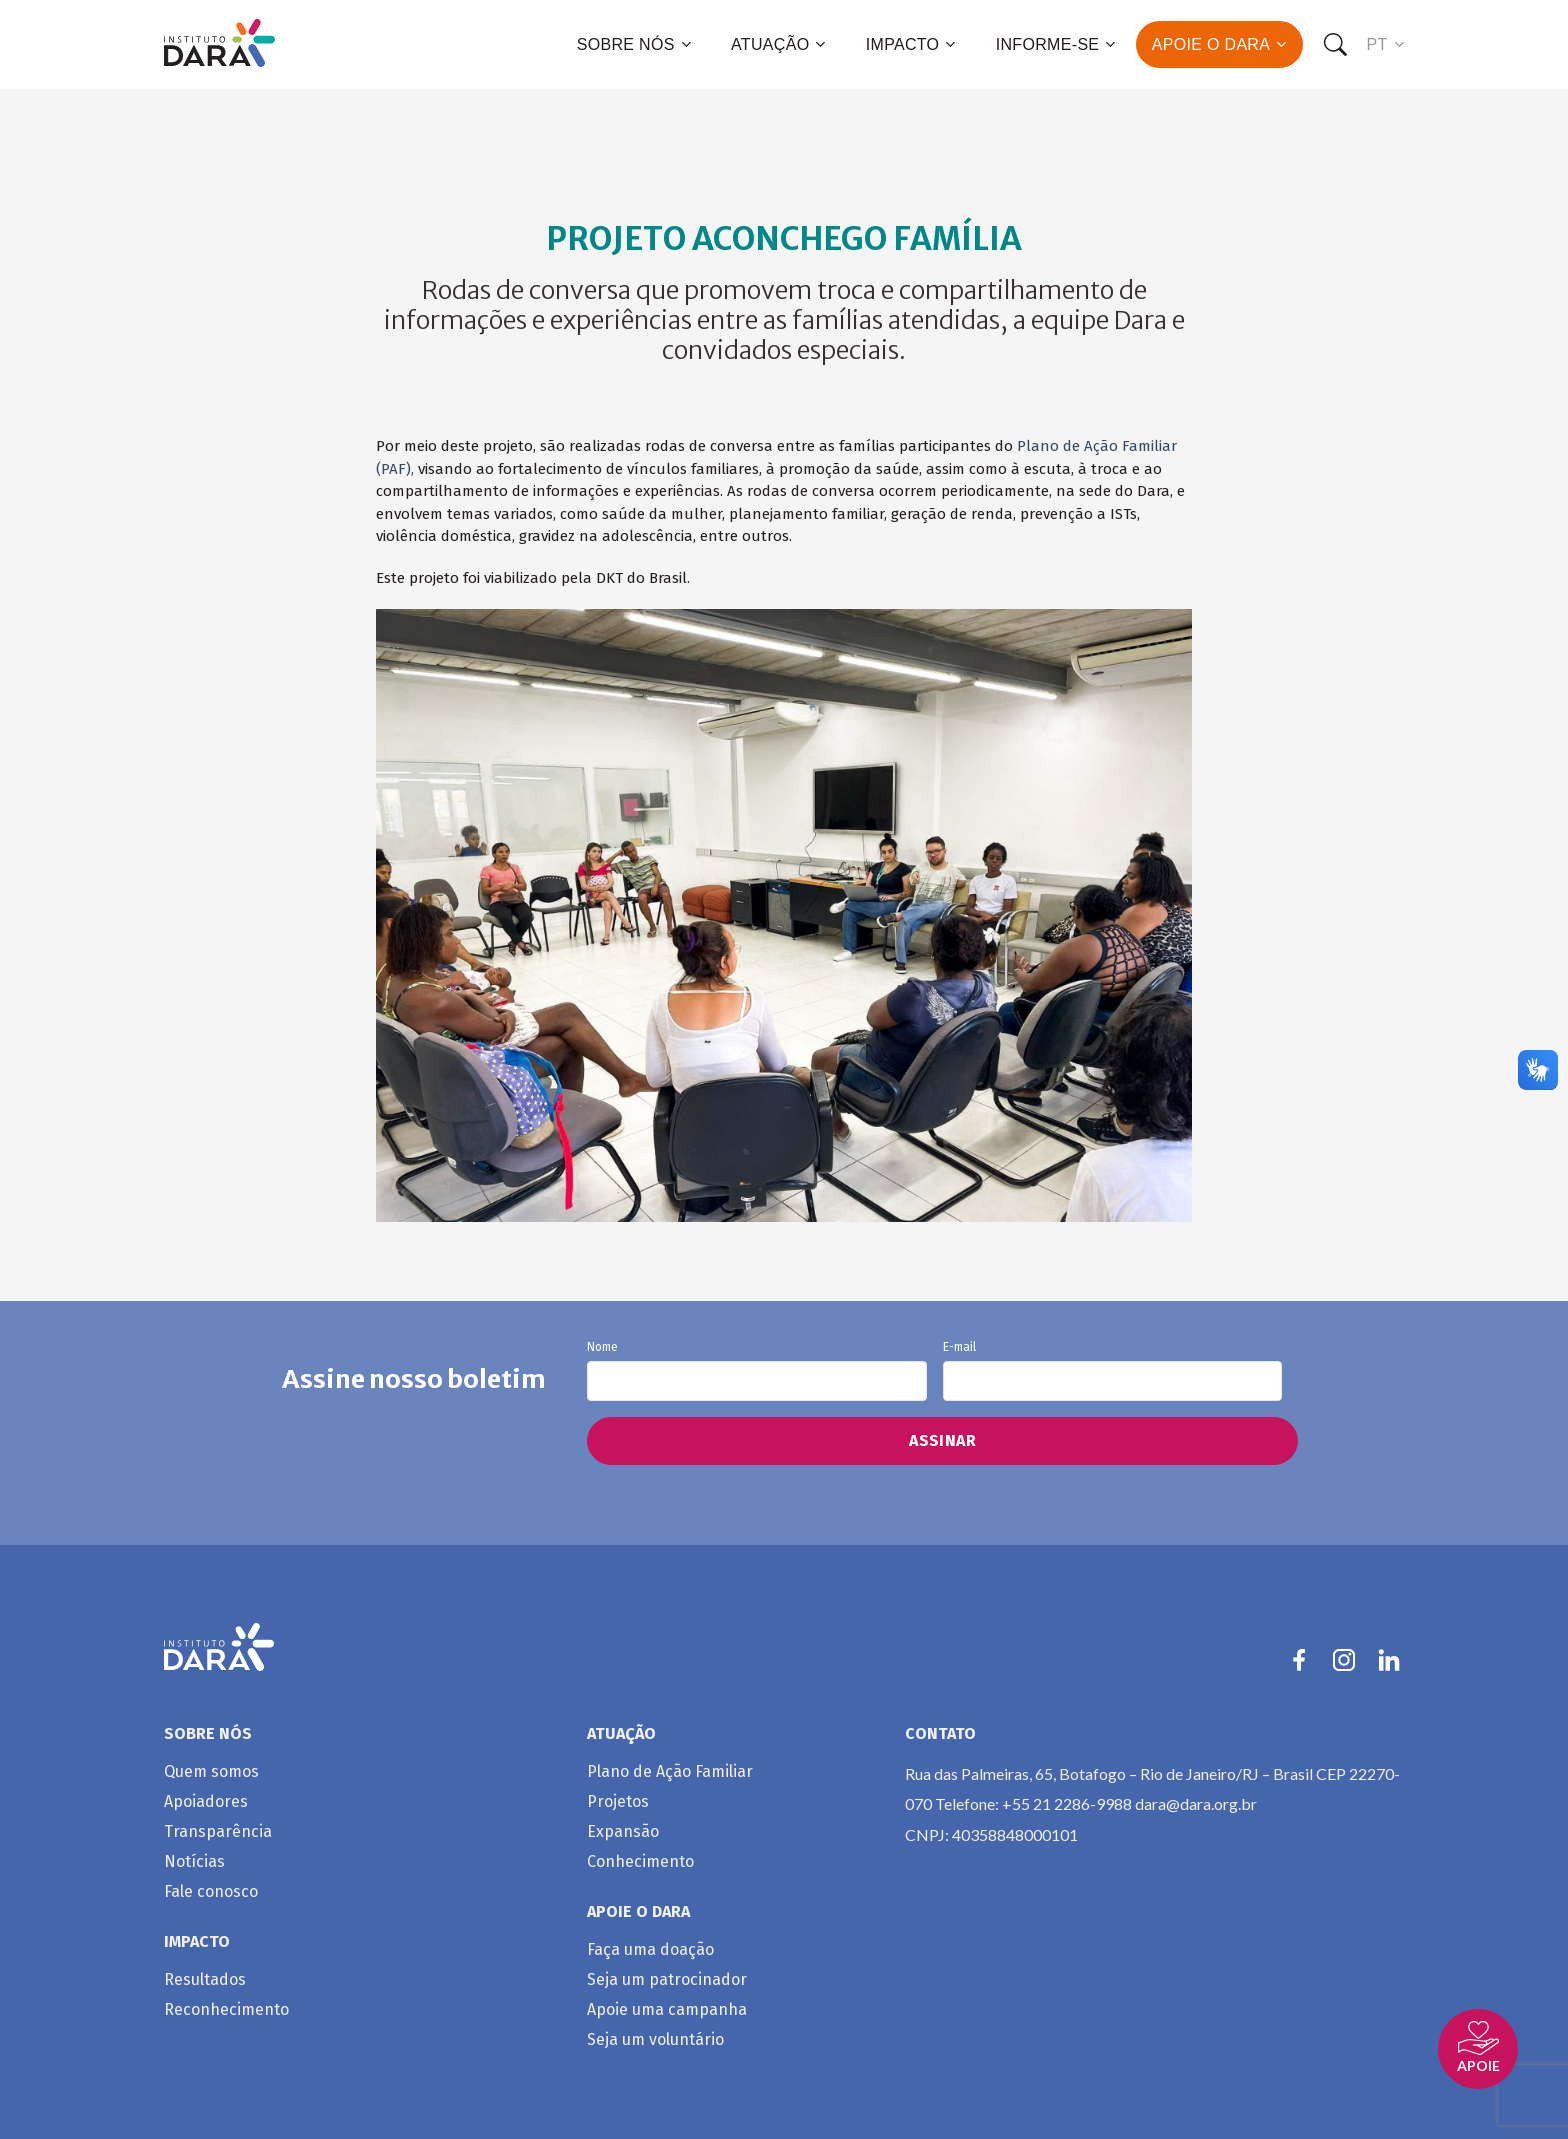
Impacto (911, 44)
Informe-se (1056, 44)
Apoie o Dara (1219, 44)
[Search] (1335, 45)
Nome (756, 1371)
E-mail (1112, 1371)
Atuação (778, 44)
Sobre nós (634, 44)
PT (1385, 44)
